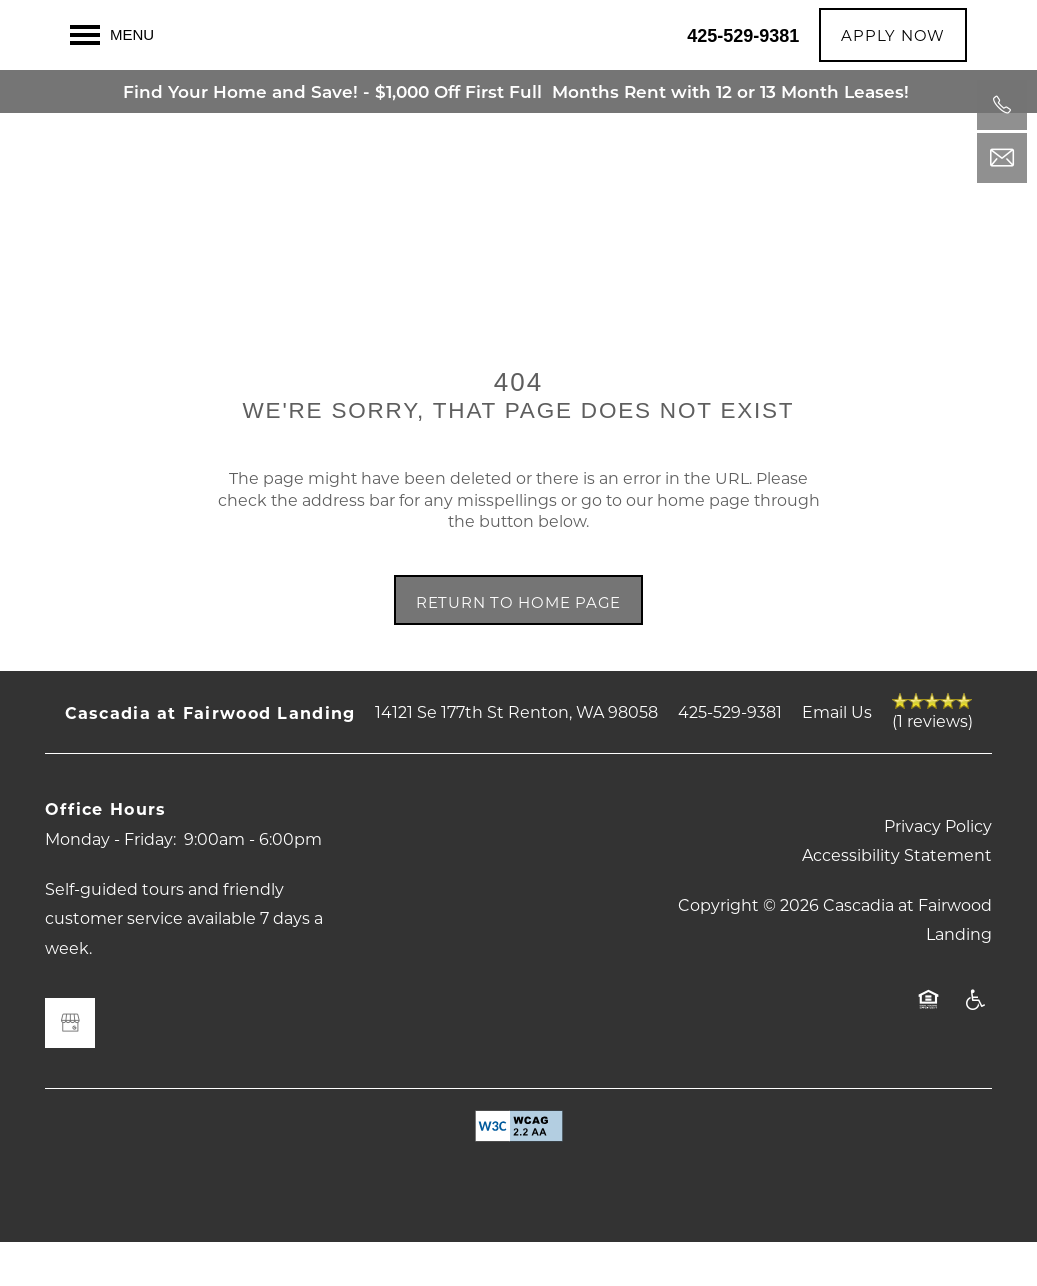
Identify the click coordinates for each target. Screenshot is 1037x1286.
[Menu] (112, 35)
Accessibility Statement (897, 898)
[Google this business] (70, 1067)
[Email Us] (1002, 158)
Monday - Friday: (110, 882)
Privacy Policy (938, 869)
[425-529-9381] (1002, 105)
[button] (893, 35)
